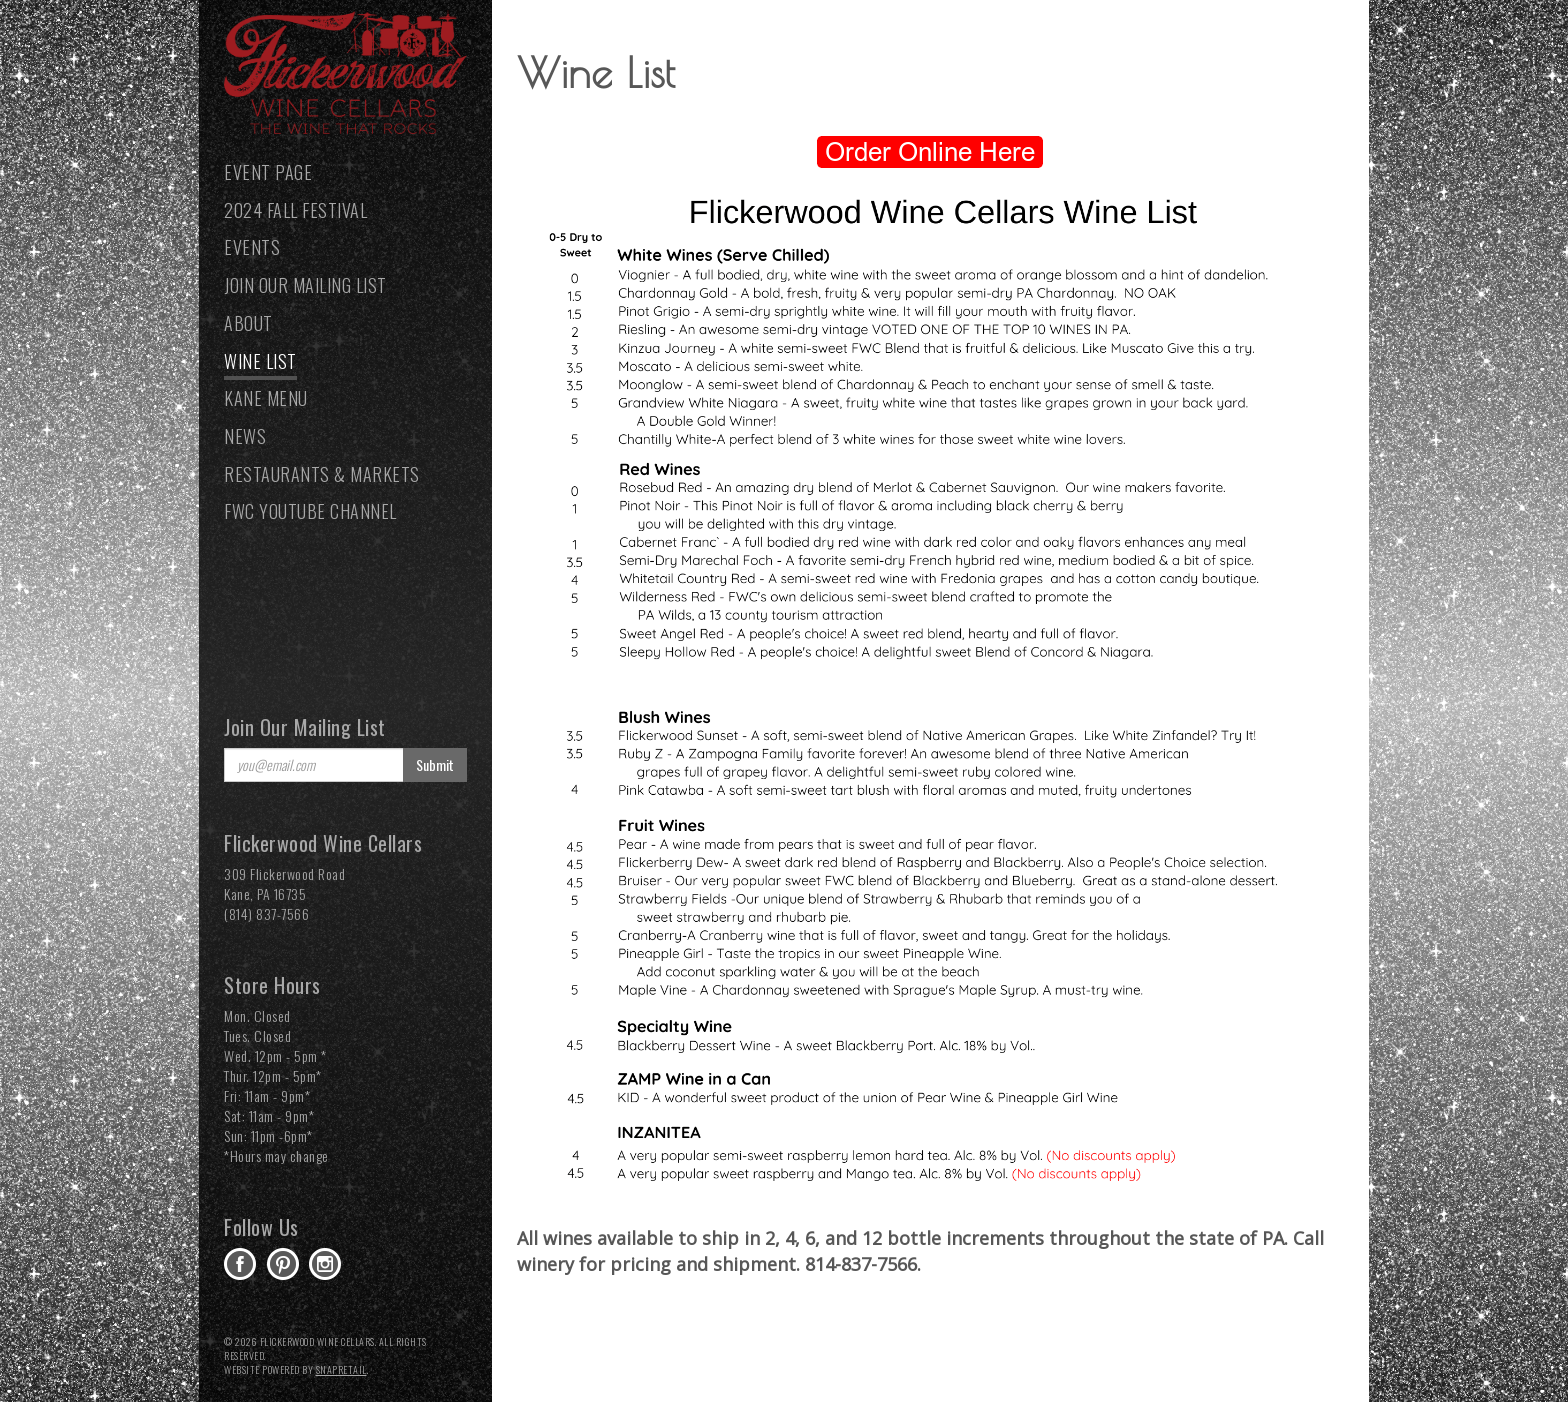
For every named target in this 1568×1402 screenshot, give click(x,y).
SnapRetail (341, 1369)
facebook (240, 1264)
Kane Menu (266, 398)
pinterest (283, 1264)
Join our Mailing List (305, 285)
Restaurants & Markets (322, 474)
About (248, 323)
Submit (435, 764)
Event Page (268, 172)
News (245, 436)
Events (252, 247)
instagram (325, 1264)
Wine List (260, 361)
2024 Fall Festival (295, 210)
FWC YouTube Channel (310, 511)
